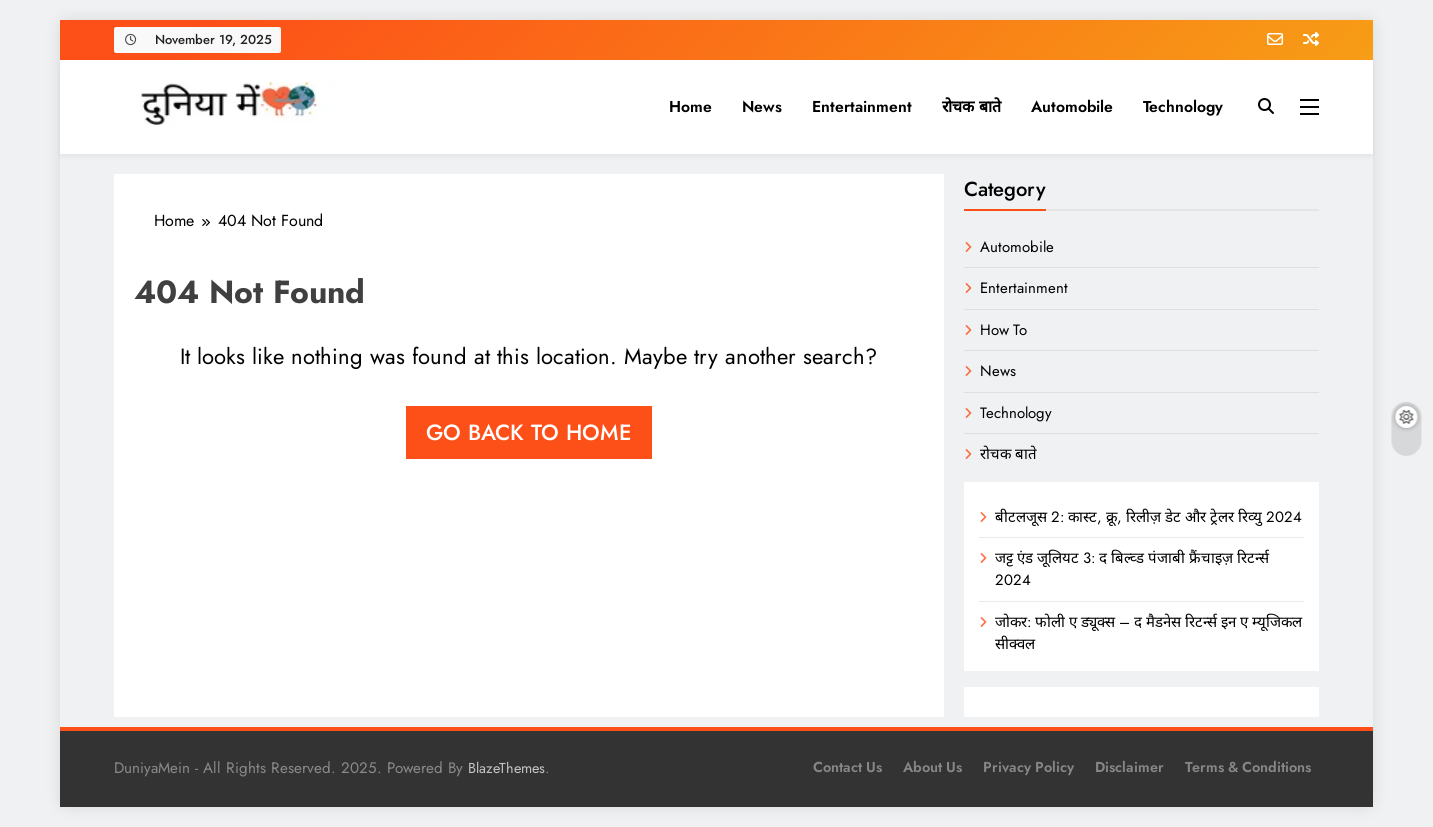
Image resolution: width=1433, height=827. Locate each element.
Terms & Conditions (1248, 767)
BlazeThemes (506, 768)
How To (1003, 330)
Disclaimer (1129, 767)
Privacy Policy (1028, 767)
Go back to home (529, 432)
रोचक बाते (971, 106)
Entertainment (862, 106)
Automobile (1072, 106)
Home (690, 106)
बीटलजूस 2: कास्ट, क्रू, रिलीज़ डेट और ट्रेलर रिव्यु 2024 (1148, 517)
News (762, 106)
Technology (1183, 106)
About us (932, 767)
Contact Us (847, 767)
